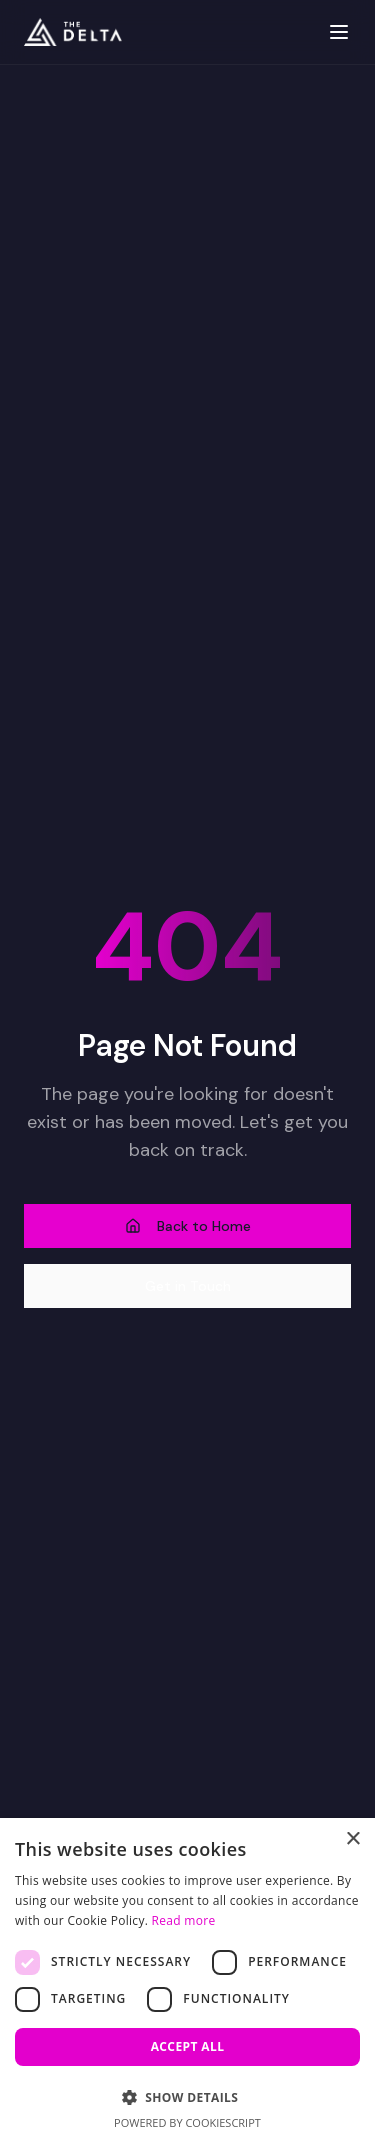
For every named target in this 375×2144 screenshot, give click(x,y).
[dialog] (187, 1981)
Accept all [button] (188, 2046)
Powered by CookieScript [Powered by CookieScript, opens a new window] (187, 2122)
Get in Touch (188, 1286)
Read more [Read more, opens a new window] (184, 1920)
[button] (187, 2097)
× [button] (352, 1839)
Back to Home (188, 1226)
